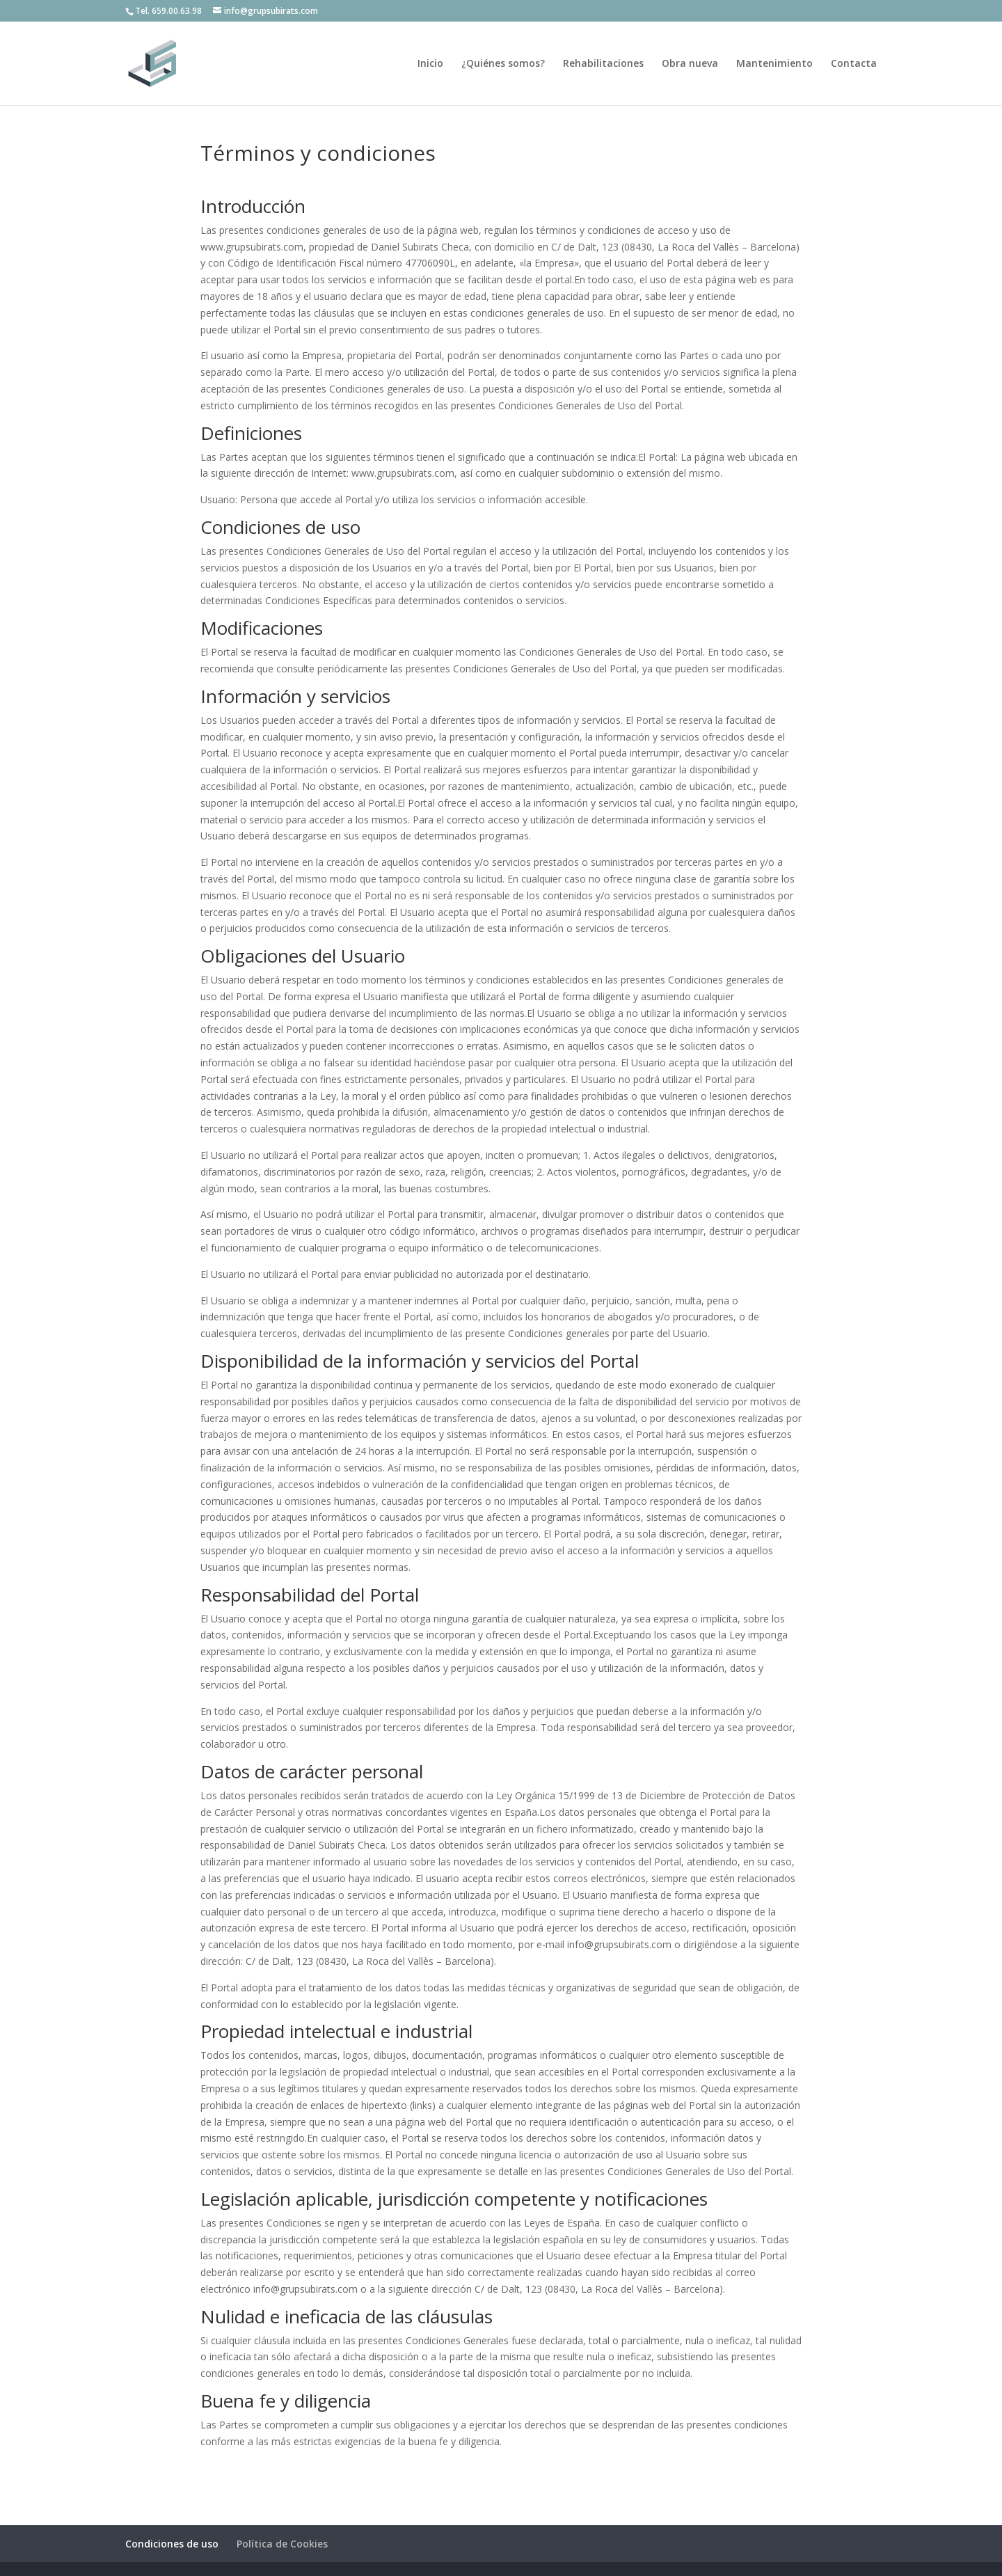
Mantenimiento (774, 64)
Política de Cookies (282, 2543)
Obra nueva (690, 64)
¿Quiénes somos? (503, 64)
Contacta (854, 64)
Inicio (430, 64)
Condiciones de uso (171, 2543)
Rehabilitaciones (603, 64)
